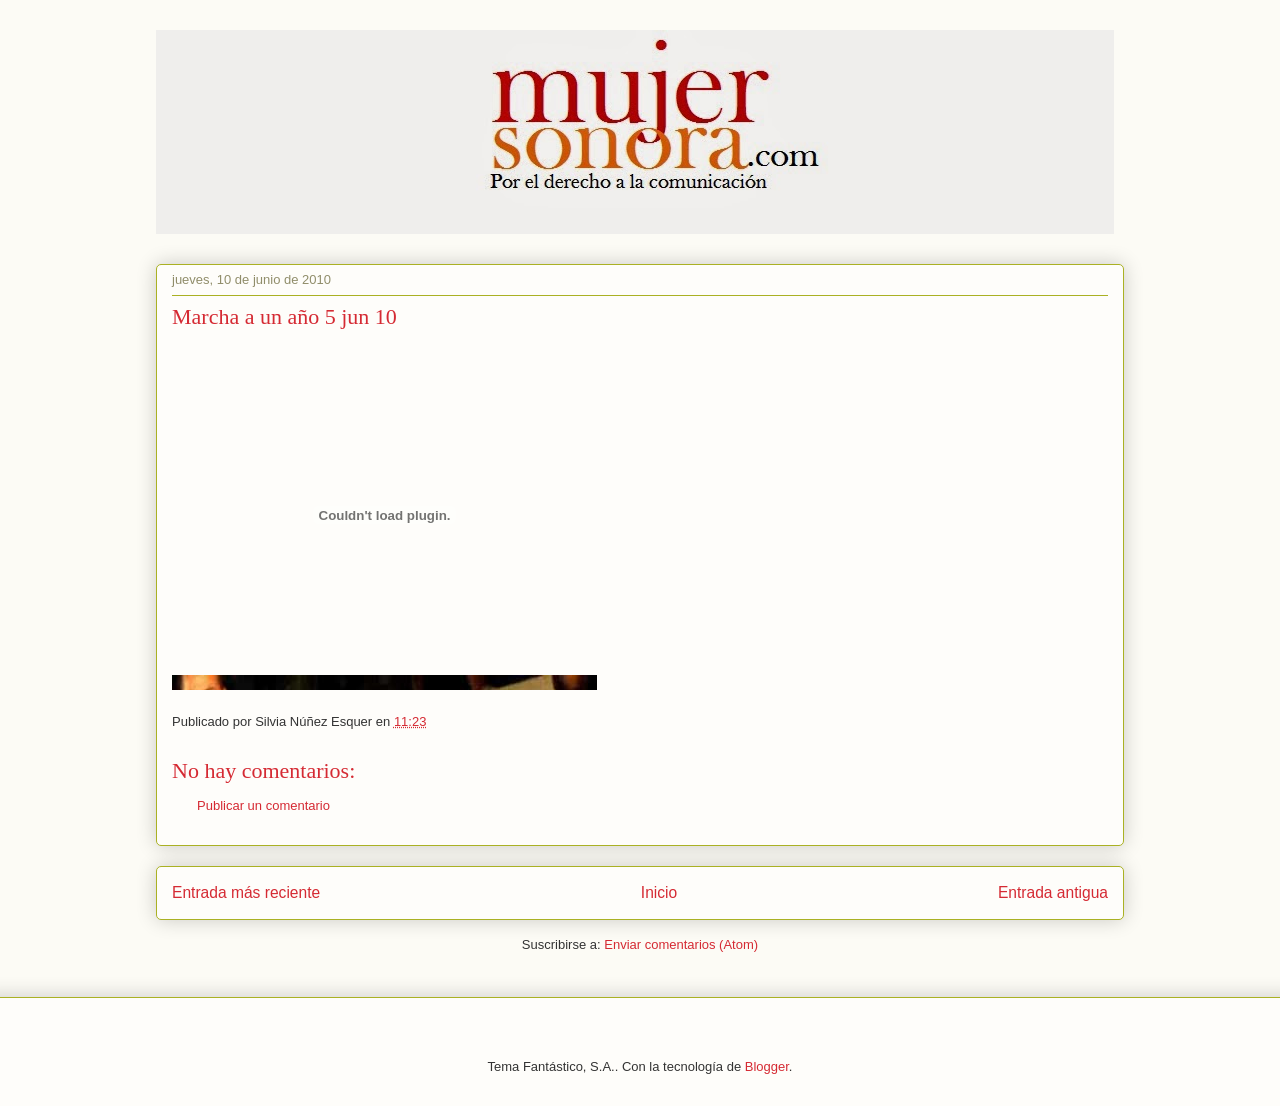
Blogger (767, 1066)
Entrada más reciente (246, 892)
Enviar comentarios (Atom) (681, 944)
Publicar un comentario (263, 805)
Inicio (659, 892)
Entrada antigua (1053, 892)
